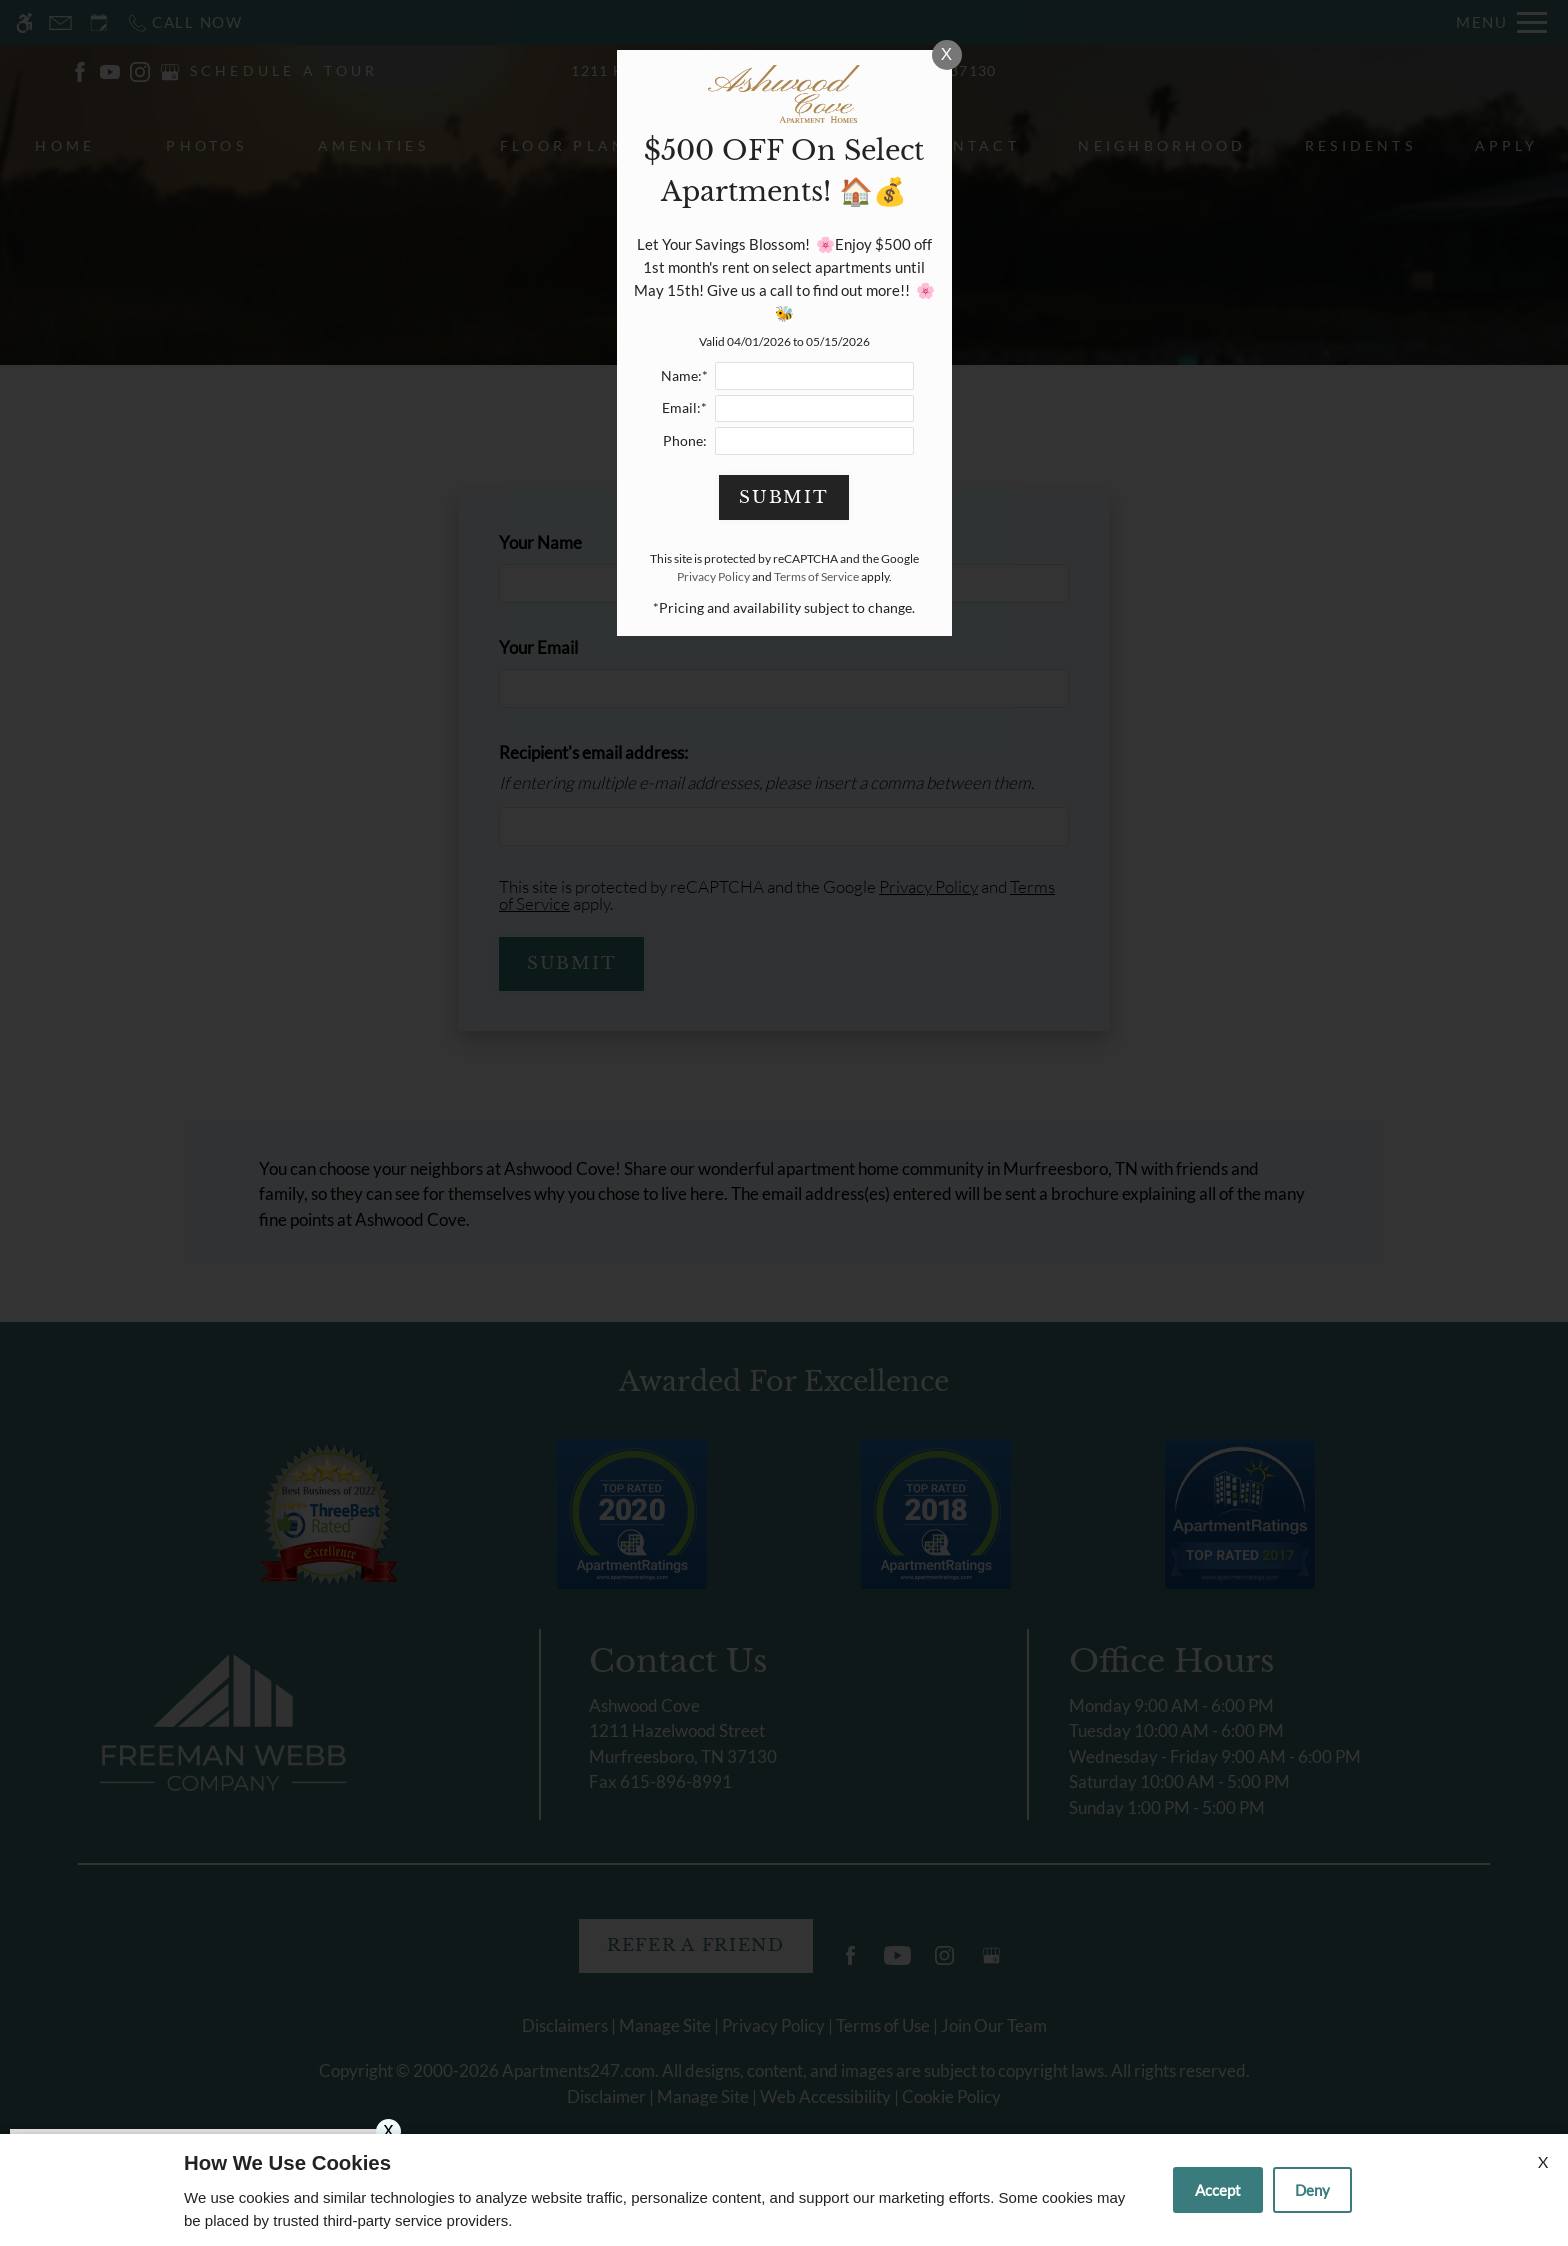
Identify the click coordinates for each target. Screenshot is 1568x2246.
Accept (1218, 2190)
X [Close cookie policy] (1543, 2161)
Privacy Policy (713, 576)
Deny (1312, 2190)
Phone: (685, 441)
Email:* (684, 408)
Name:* (684, 376)
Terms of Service (816, 576)
